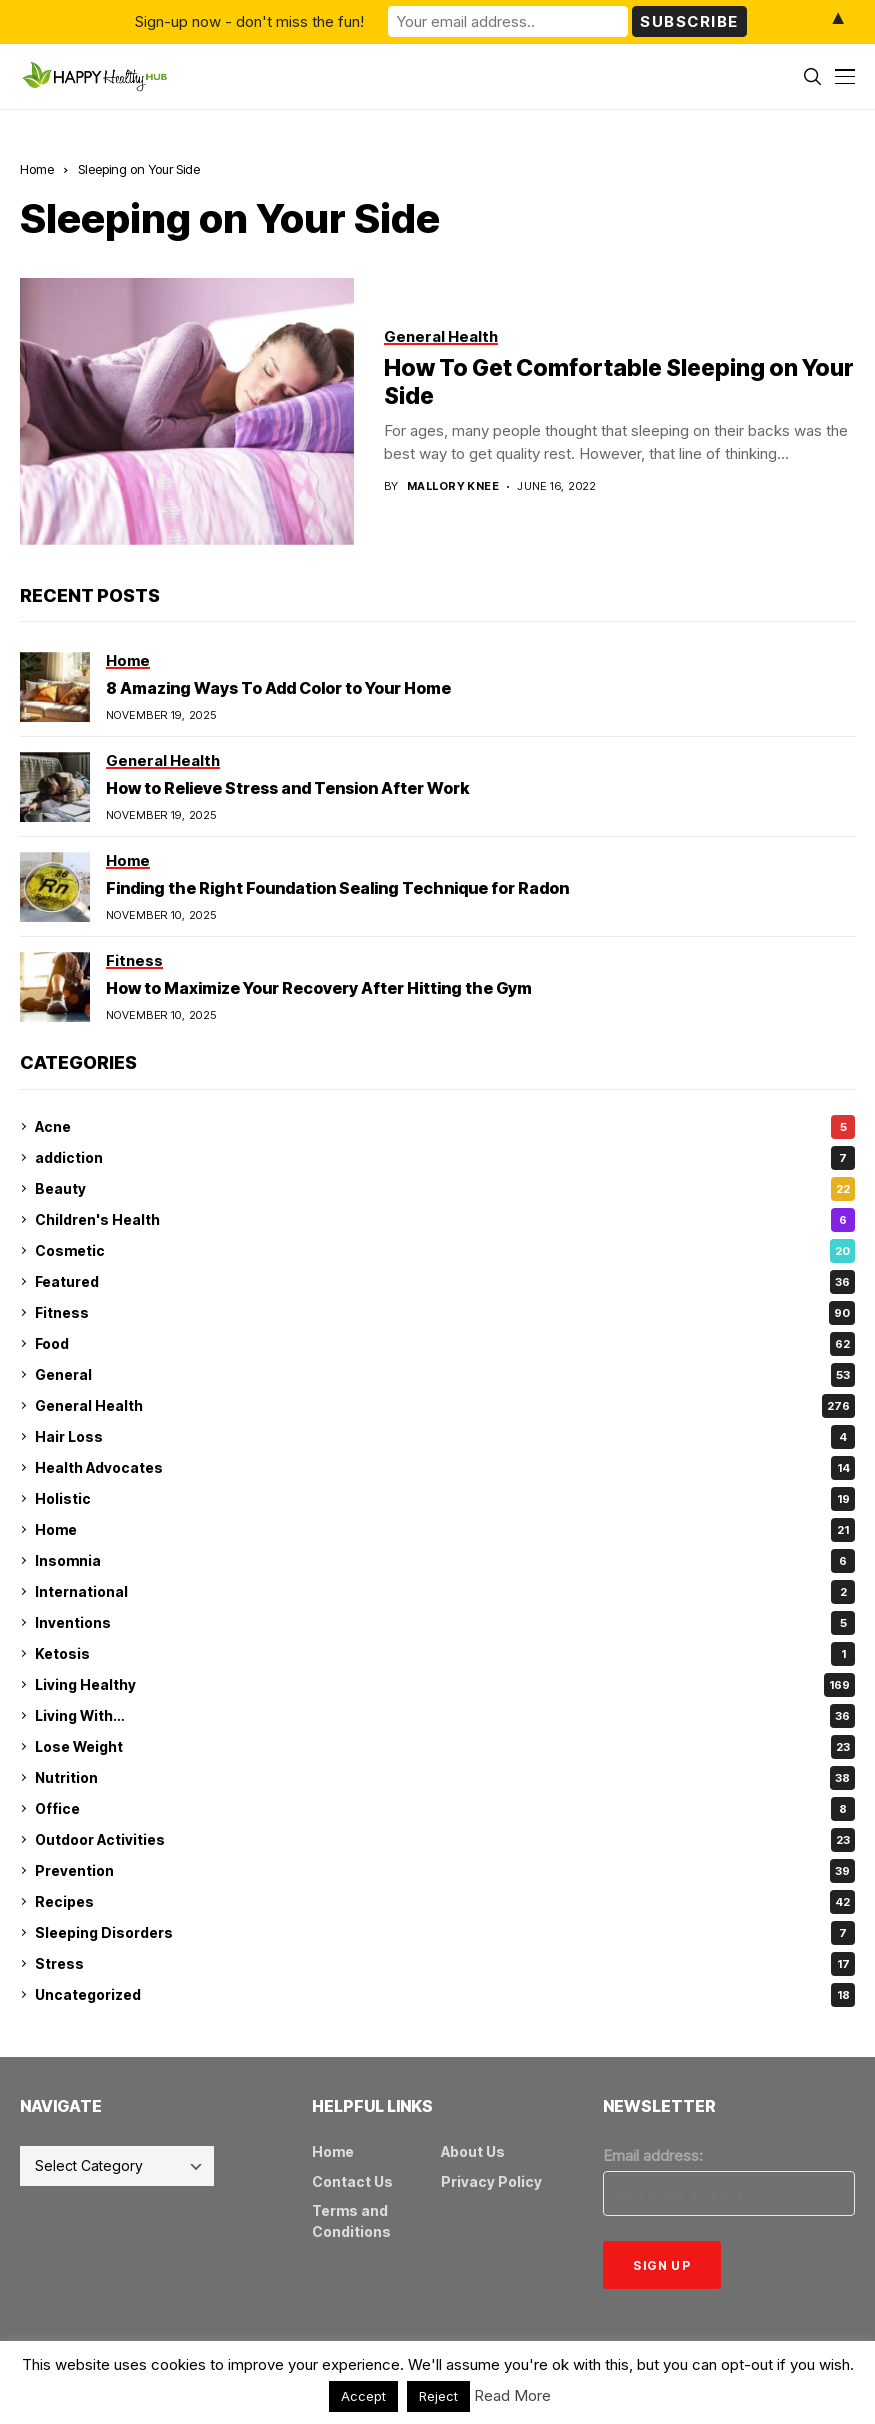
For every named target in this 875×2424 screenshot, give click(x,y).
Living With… (445, 1716)
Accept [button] (363, 2396)
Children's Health (445, 1220)
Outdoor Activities (445, 1840)
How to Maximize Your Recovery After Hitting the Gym (319, 988)
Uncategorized (445, 1995)
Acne (445, 1127)
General (445, 1375)
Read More (512, 2395)
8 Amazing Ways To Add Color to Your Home (278, 688)
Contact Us (352, 2181)
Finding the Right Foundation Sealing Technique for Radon (337, 888)
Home (37, 169)
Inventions (445, 1623)
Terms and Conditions (351, 2221)
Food (445, 1344)
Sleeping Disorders (445, 1933)
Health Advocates (445, 1468)
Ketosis (445, 1654)
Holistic (445, 1499)
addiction (445, 1158)
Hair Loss (445, 1437)
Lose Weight (445, 1747)
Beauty (445, 1189)
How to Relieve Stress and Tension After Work (287, 788)
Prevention (445, 1871)
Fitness (445, 1313)
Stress (445, 1964)
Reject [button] (438, 2396)
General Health (445, 1406)
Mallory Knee (453, 486)
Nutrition (445, 1778)
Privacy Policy (491, 2181)
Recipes (445, 1902)
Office (445, 1809)
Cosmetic (445, 1251)
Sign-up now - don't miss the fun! (249, 21)
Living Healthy (445, 1685)
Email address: (653, 2155)
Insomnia (445, 1561)
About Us (473, 2151)
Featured (445, 1282)
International (445, 1592)
